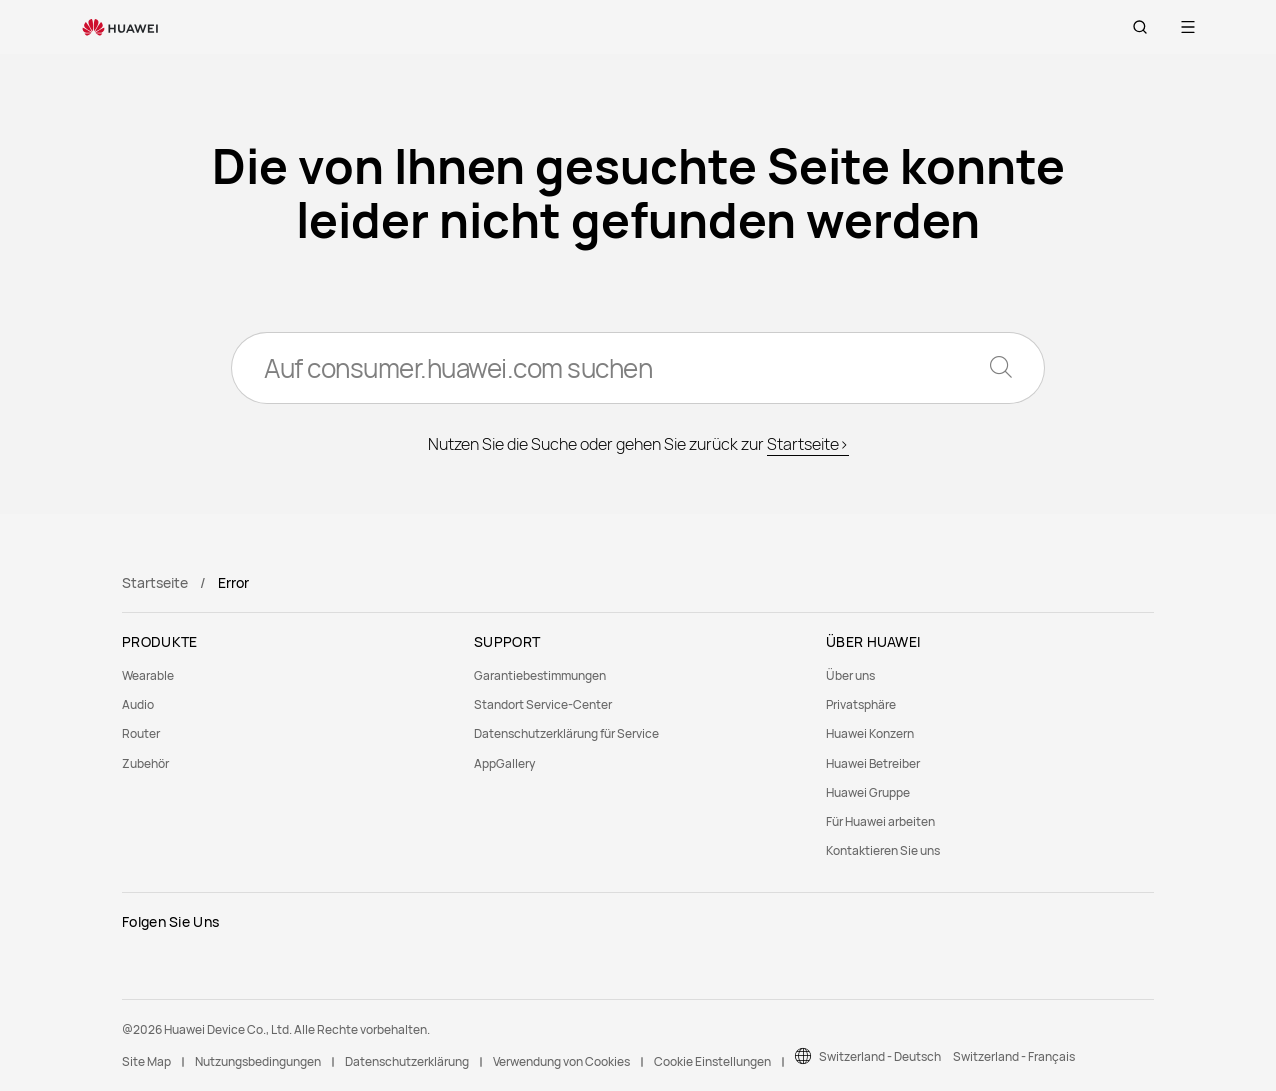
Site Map (146, 1061)
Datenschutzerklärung (407, 1061)
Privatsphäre (861, 704)
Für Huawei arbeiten (880, 821)
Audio (138, 704)
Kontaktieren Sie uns (883, 850)
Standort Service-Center (543, 704)
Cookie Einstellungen (712, 1061)
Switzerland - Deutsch (880, 1056)
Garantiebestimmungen (540, 675)
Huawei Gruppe (868, 792)
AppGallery (504, 763)
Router (141, 733)
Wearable (148, 675)
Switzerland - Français (1014, 1056)
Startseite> (808, 444)
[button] (1140, 27)
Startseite (155, 582)
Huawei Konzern (870, 733)
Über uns (850, 675)
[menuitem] (286, 675)
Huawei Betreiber (873, 763)
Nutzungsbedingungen (258, 1061)
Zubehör (145, 763)
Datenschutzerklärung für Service (566, 733)
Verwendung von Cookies (561, 1061)
